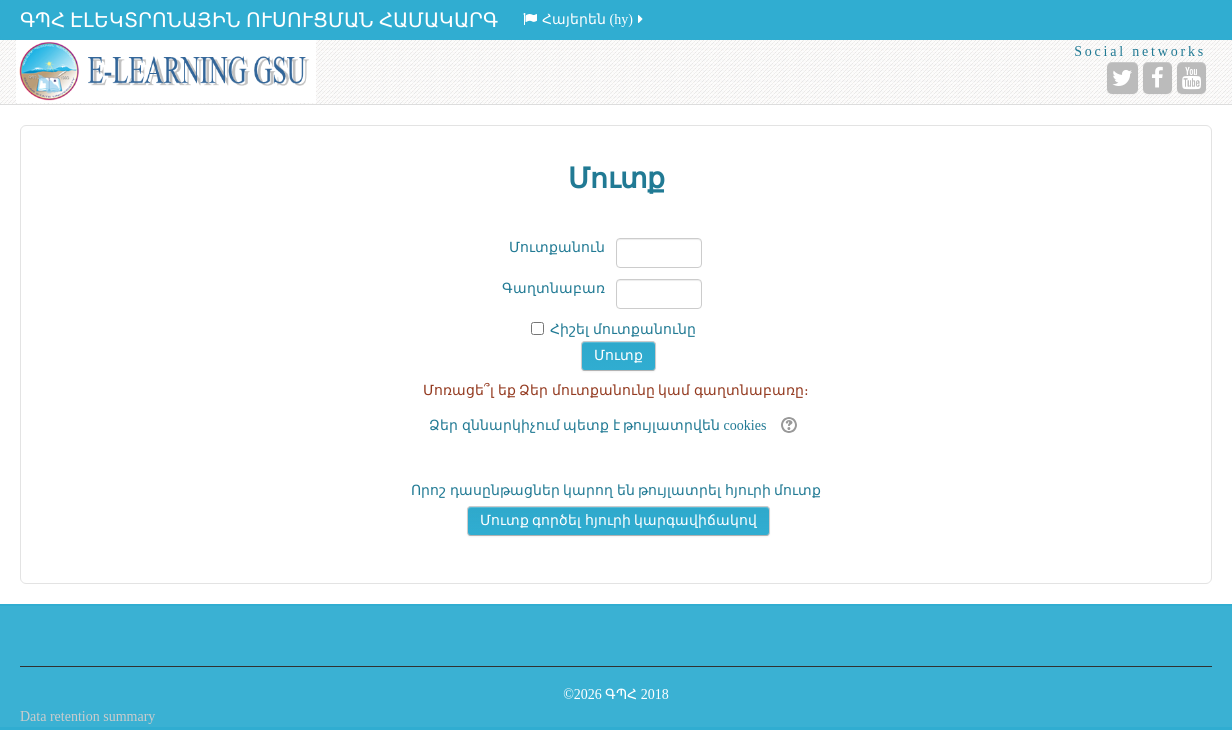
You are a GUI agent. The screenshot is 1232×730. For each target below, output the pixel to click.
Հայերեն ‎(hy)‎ (584, 19)
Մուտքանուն (557, 247)
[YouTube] (1191, 78)
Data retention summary (87, 716)
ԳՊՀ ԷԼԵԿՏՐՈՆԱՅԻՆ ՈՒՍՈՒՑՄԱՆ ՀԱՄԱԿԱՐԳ (259, 20)
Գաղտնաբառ (553, 288)
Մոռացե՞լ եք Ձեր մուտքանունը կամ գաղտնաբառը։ (616, 390)
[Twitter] (1122, 78)
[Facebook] (1157, 78)
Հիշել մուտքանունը (623, 329)
